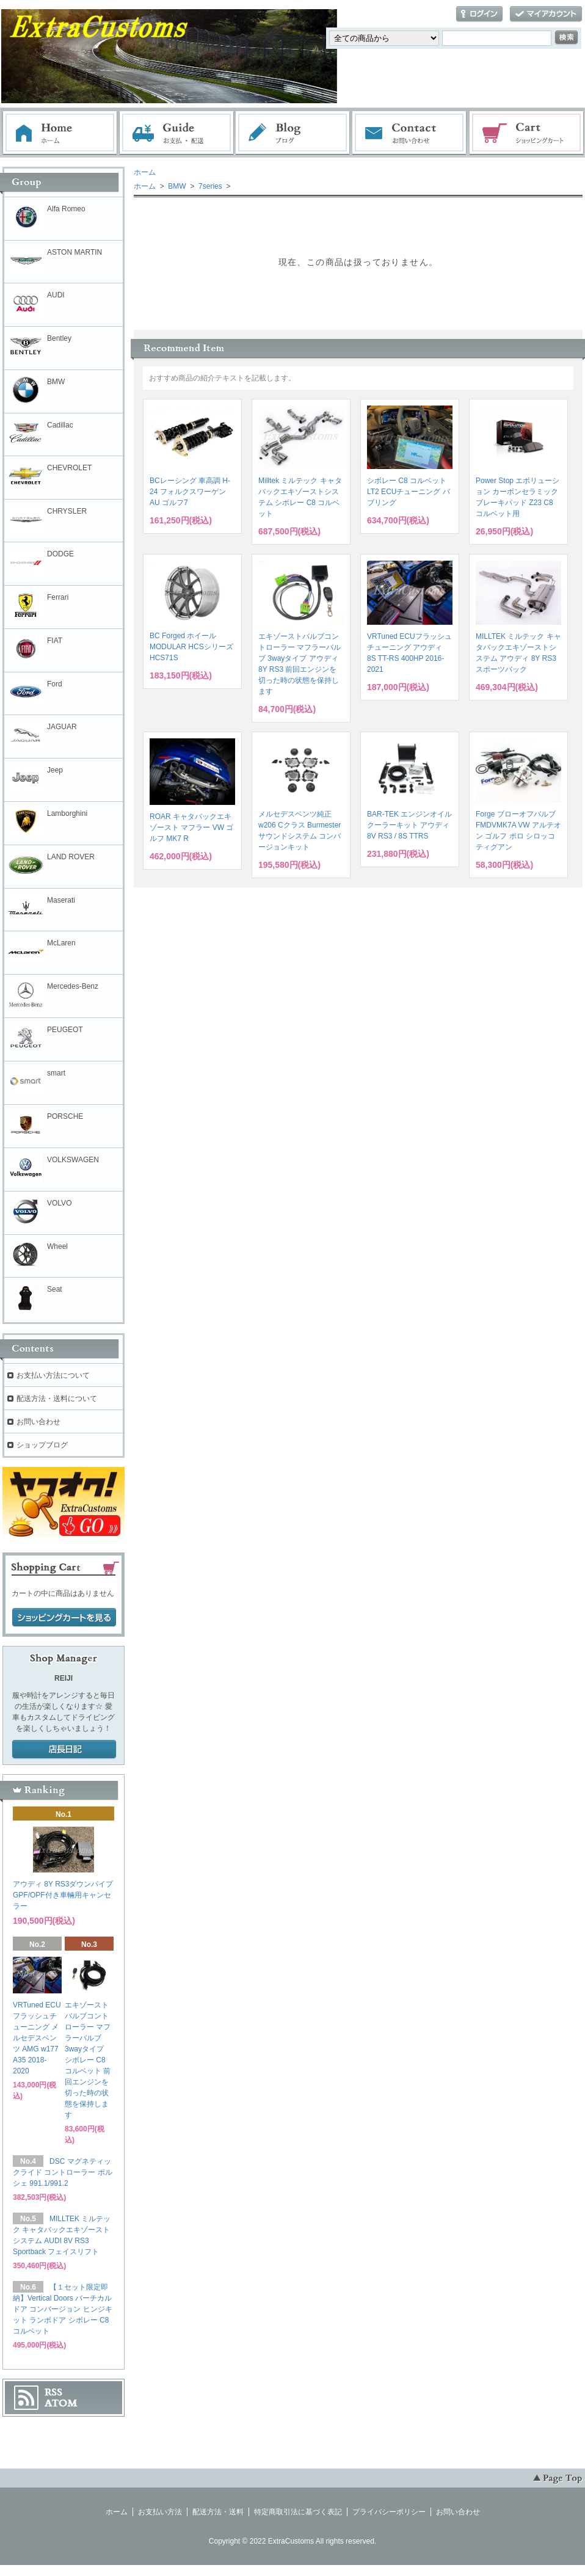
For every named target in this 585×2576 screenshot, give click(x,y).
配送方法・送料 (218, 2512)
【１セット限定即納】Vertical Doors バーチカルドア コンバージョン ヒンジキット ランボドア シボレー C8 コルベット (62, 2309)
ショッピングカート (527, 133)
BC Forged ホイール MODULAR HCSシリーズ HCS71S (191, 646)
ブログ (293, 133)
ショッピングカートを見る (64, 1618)
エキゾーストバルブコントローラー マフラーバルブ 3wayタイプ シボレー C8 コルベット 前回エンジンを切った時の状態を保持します (88, 2060)
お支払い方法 (160, 2512)
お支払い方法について (53, 1375)
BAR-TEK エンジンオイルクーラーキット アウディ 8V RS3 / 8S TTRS (409, 825)
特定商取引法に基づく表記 (298, 2512)
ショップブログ (42, 1445)
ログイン (479, 14)
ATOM (61, 2403)
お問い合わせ (409, 133)
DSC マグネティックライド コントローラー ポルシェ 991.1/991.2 (62, 2172)
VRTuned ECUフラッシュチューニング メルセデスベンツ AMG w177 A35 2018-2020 (37, 2038)
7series (209, 186)
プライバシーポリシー (389, 2512)
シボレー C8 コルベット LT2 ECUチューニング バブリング (408, 491)
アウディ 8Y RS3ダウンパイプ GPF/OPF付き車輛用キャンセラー (63, 1895)
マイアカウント (546, 14)
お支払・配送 (176, 133)
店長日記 (64, 1749)
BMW (176, 186)
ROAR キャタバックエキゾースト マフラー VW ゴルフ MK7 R (191, 827)
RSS (53, 2392)
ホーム (59, 133)
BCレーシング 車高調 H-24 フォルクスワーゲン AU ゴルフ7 (190, 491)
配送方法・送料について (56, 1398)
